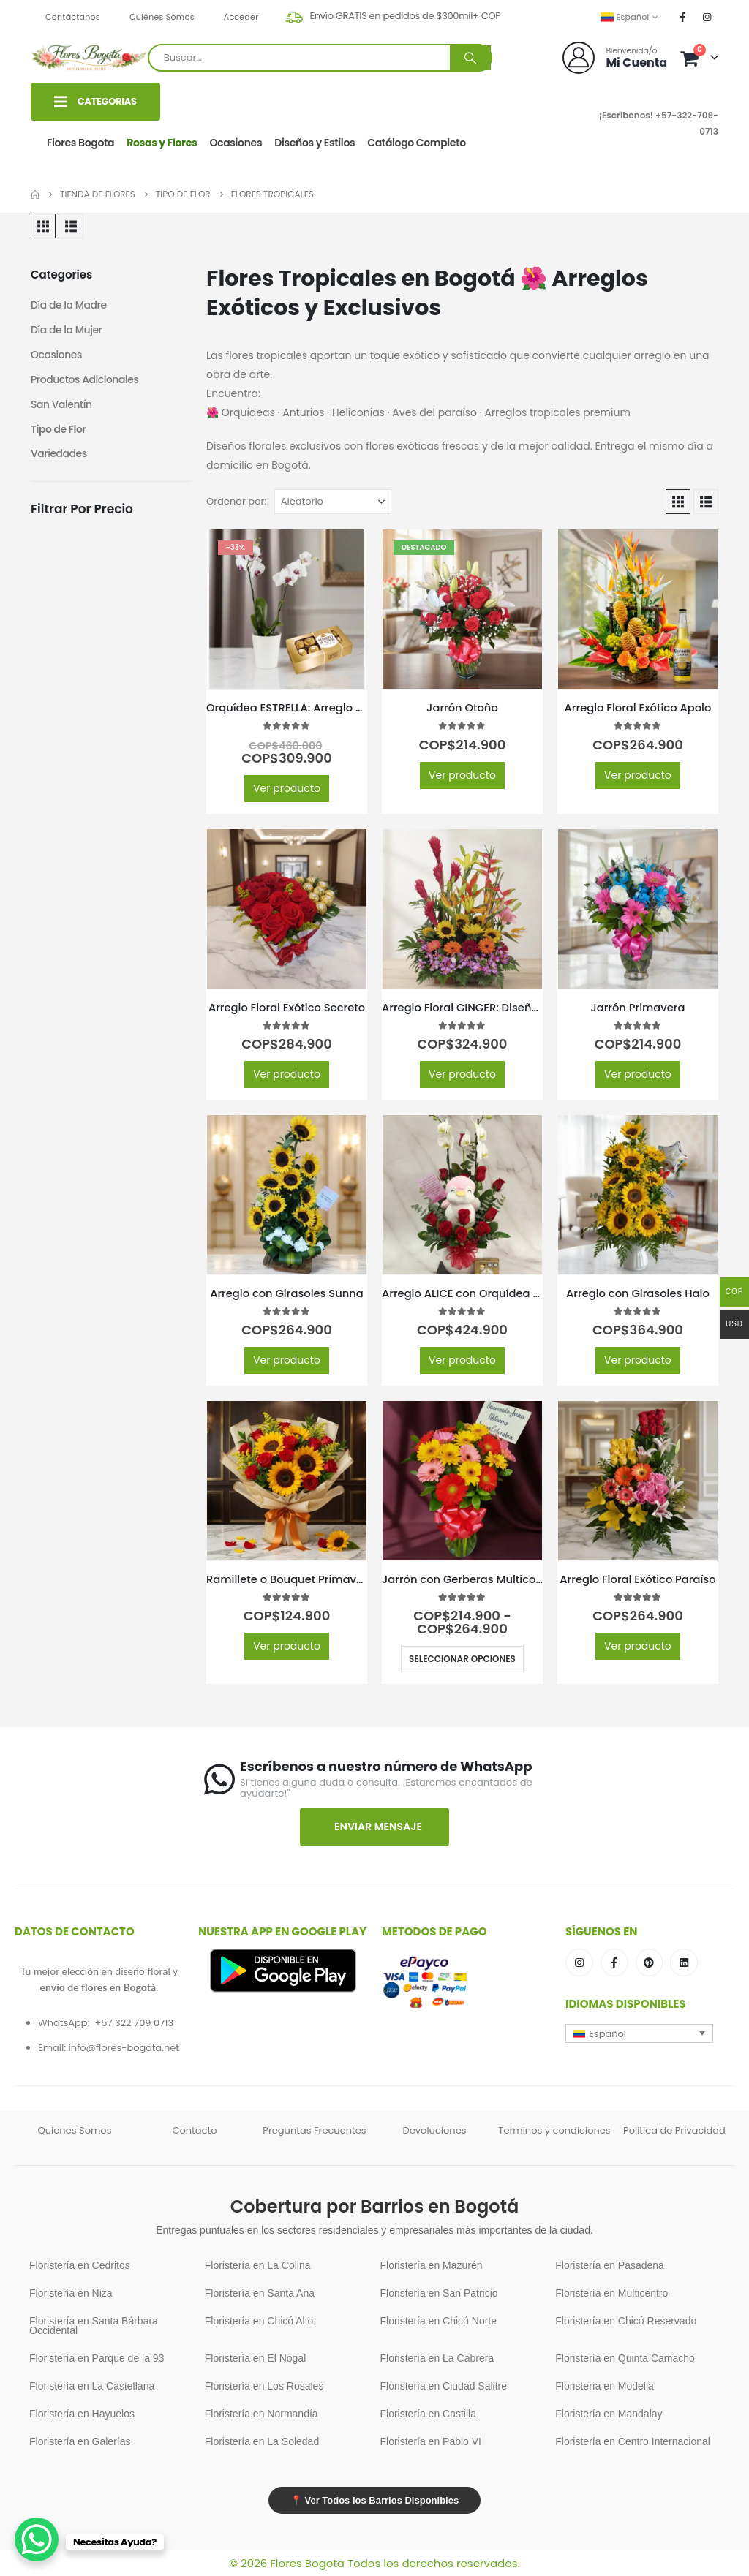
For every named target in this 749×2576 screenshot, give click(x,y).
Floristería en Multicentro (611, 2293)
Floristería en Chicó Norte (438, 2321)
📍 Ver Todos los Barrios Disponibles (374, 2500)
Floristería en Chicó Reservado (625, 2321)
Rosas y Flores (162, 142)
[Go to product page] (286, 609)
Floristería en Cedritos (79, 2265)
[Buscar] (470, 57)
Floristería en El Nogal (255, 2358)
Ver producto (286, 788)
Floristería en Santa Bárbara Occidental (93, 2325)
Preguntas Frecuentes (314, 2130)
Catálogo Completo (416, 142)
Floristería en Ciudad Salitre (444, 2386)
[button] (43, 226)
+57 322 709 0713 (133, 2023)
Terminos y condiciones (554, 2130)
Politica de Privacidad (674, 2130)
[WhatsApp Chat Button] (37, 2539)
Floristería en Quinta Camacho (625, 2358)
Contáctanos (72, 17)
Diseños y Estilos (314, 142)
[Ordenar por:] (332, 501)
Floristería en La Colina (258, 2265)
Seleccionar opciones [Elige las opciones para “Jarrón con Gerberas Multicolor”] (462, 1659)
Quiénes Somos (162, 17)
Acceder (241, 17)
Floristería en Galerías (80, 2441)
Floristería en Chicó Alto (259, 2321)
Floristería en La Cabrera (437, 2358)
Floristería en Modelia (604, 2386)
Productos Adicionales (85, 380)
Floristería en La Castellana (91, 2386)
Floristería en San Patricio (439, 2293)
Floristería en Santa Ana (260, 2293)
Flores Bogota (80, 142)
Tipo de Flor (58, 430)
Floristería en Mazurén (431, 2265)
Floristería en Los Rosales (264, 2386)
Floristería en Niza (71, 2293)
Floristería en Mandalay (608, 2414)
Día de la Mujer (66, 330)
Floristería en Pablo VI (431, 2441)
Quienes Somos (75, 2130)
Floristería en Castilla (428, 2414)
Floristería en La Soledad (262, 2441)
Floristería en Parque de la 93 (96, 2358)
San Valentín (61, 405)
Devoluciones (435, 2130)
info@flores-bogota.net (123, 2048)
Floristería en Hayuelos (82, 2414)
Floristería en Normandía (261, 2414)
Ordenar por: (236, 501)
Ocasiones (235, 142)
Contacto (194, 2130)
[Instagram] (707, 17)
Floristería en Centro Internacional (632, 2441)
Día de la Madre (69, 305)
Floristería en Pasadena (609, 2265)
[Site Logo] (89, 57)
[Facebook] (683, 17)
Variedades (59, 454)
